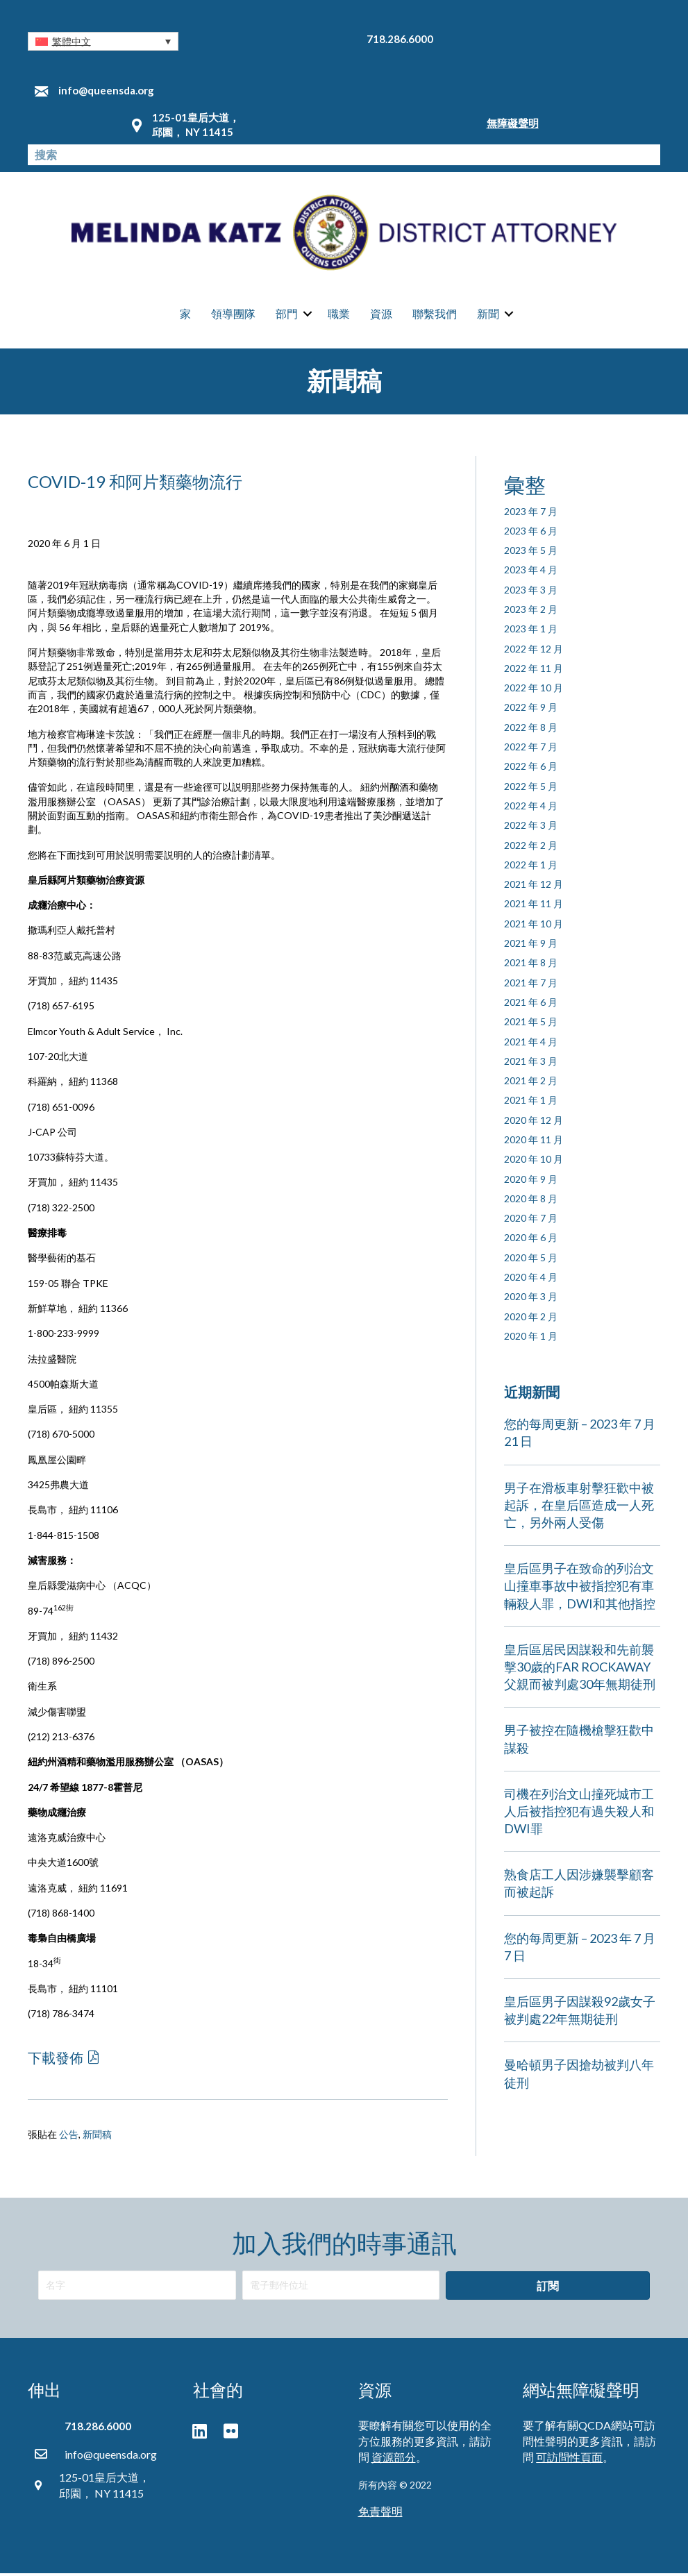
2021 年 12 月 (533, 887)
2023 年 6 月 (530, 533)
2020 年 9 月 (530, 1182)
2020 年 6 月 (530, 1241)
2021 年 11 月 (533, 907)
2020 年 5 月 (530, 1260)
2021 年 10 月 (533, 926)
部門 (287, 315)
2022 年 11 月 (533, 671)
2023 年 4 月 (530, 573)
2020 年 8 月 (530, 1201)
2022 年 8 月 (530, 730)
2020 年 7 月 (530, 1221)
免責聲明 (380, 2514)
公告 (68, 2138)
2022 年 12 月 (533, 651)
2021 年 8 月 (530, 966)
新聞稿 (97, 2138)
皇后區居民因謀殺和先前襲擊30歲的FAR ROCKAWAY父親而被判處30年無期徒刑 (579, 1669)
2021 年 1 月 (530, 1103)
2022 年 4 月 (530, 808)
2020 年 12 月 (533, 1123)
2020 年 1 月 (530, 1339)
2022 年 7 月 (530, 750)
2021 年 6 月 (530, 1005)
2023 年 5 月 (530, 553)
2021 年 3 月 (530, 1064)
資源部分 (393, 2459)
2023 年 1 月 (530, 632)
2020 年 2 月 (530, 1319)
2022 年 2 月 (530, 848)
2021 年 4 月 (530, 1044)
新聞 (488, 315)
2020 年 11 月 (533, 1142)
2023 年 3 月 (530, 592)
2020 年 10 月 (533, 1162)
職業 (339, 315)
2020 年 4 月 (530, 1280)
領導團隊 (233, 315)
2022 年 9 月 (530, 710)
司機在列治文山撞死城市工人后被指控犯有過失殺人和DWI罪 (579, 1814)
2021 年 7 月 (530, 985)
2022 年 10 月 (533, 691)
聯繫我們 (434, 315)
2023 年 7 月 (530, 514)
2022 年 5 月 (530, 789)
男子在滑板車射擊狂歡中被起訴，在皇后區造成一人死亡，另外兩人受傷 (579, 1508)
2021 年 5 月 (530, 1025)
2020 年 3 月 (530, 1300)
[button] (103, 41)
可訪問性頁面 (569, 2459)
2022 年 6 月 (530, 769)
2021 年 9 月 (530, 946)
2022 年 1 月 (530, 867)
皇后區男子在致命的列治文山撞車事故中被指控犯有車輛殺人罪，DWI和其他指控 (579, 1589)
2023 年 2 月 (530, 612)
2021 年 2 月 (530, 1084)
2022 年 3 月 (530, 828)
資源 (381, 315)
